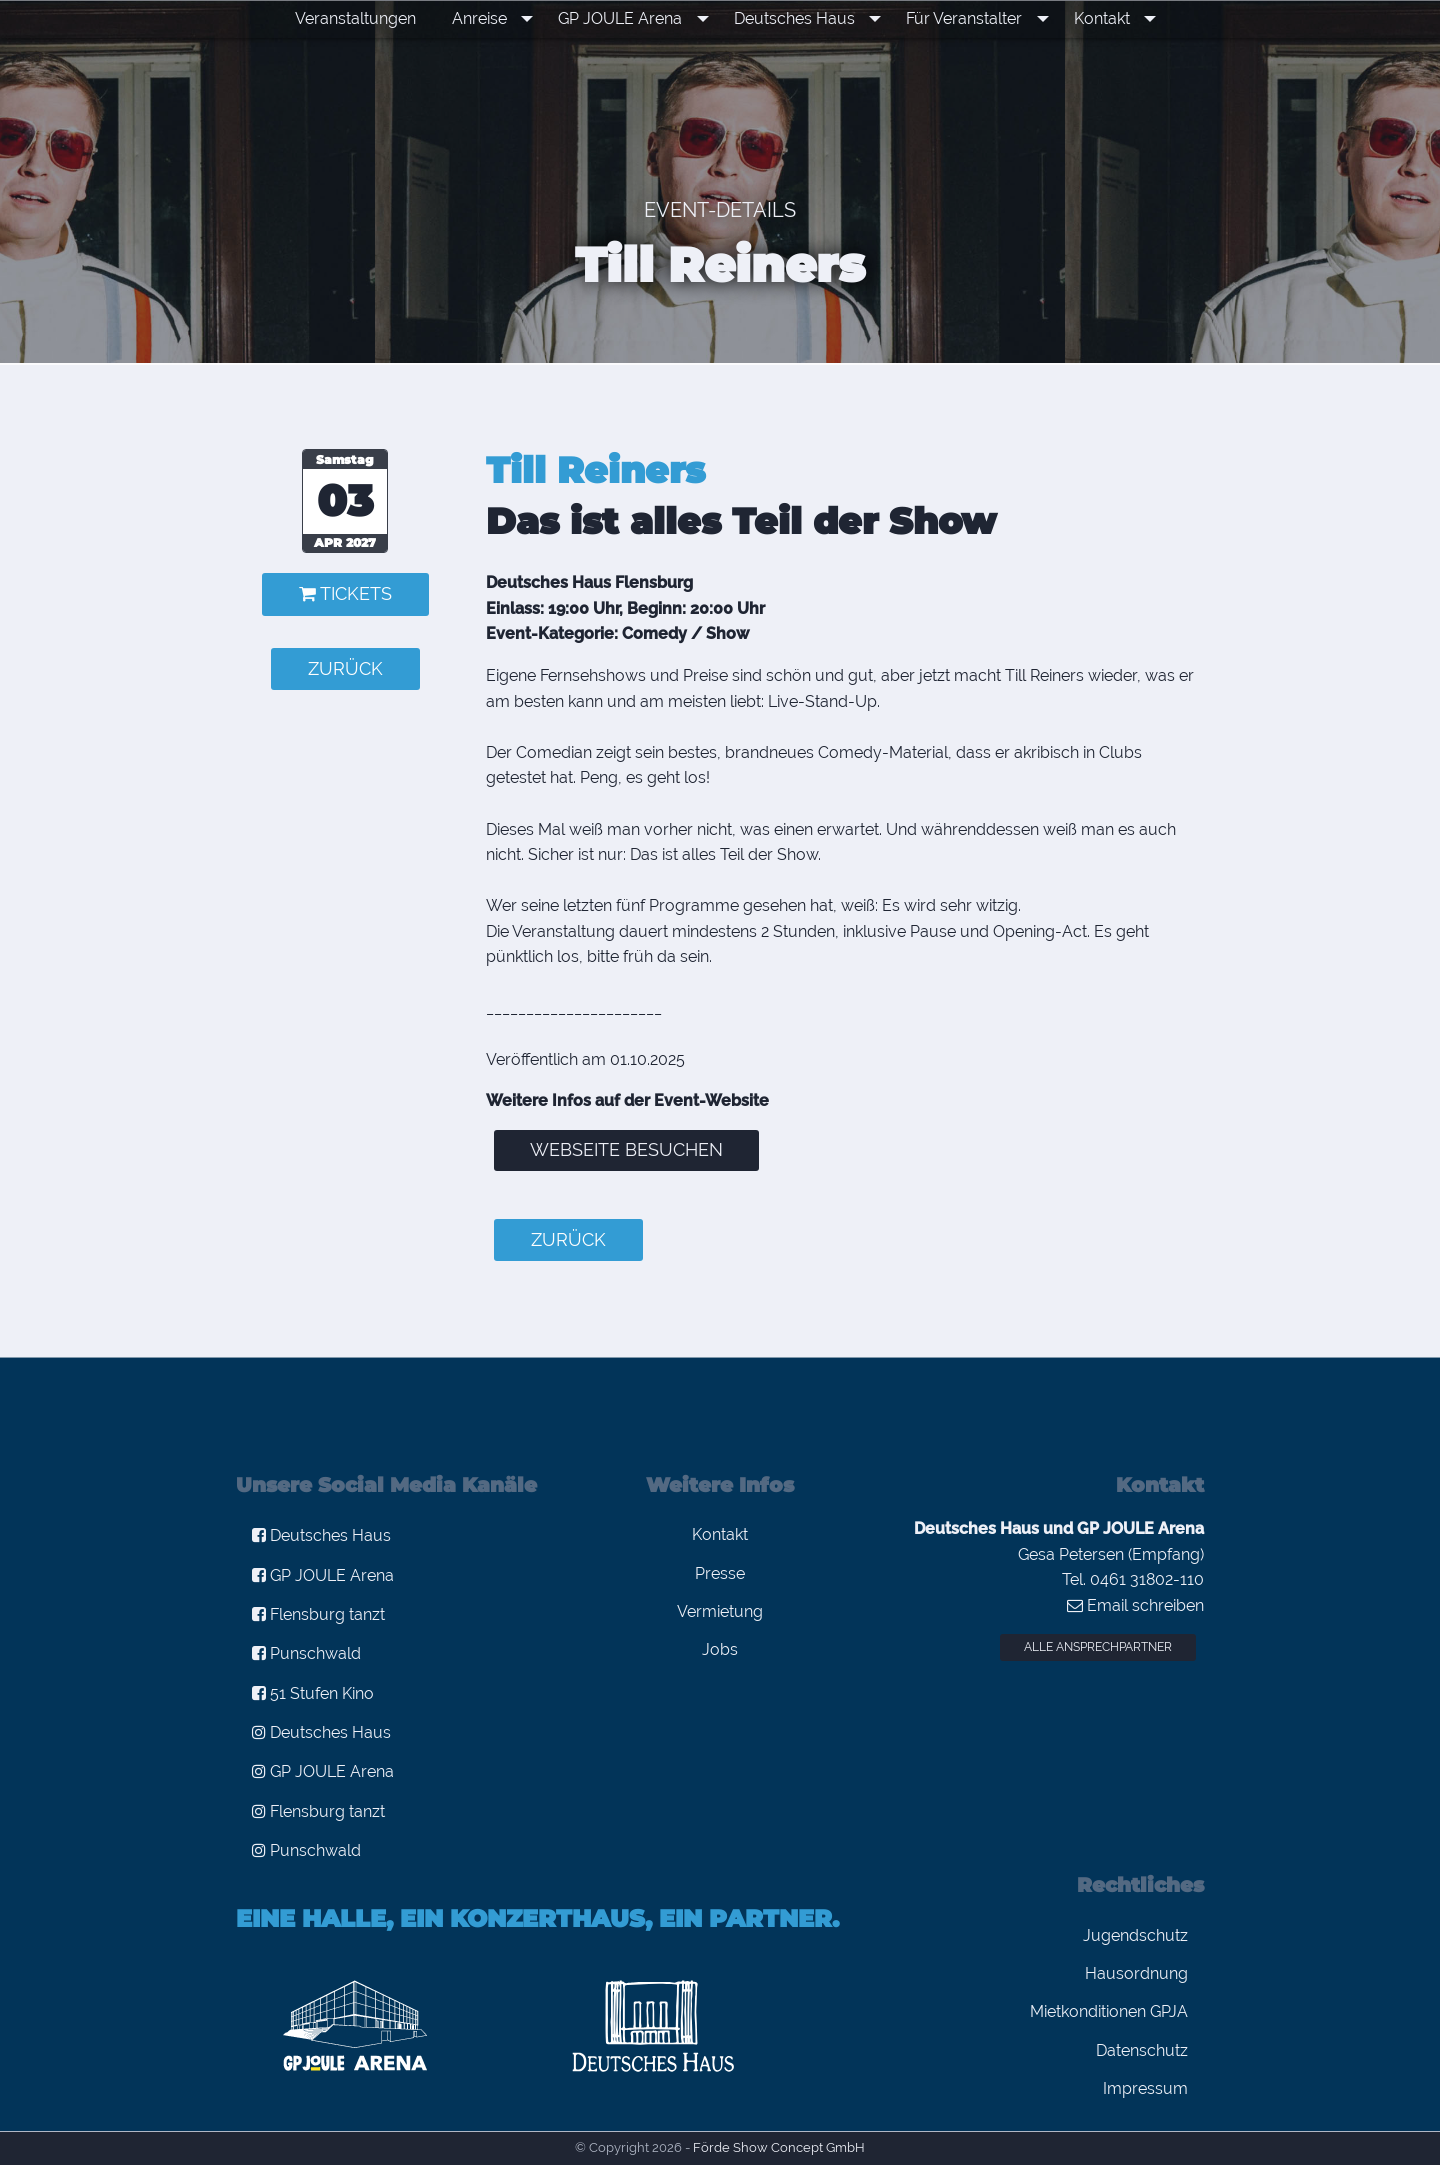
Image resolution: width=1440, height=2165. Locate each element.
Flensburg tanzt (318, 1614)
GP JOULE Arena (632, 18)
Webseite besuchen (626, 1149)
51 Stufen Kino (313, 1693)
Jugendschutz (1135, 1935)
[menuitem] (374, 19)
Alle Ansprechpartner (1098, 1647)
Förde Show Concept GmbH (779, 2147)
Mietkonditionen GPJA (1109, 2011)
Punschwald (306, 1653)
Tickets (345, 593)
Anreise (498, 18)
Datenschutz (1142, 2050)
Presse (720, 1573)
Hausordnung (1136, 1973)
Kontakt (1091, 18)
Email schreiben (1135, 1605)
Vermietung (720, 1611)
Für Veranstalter (961, 18)
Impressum (1145, 2088)
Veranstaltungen (374, 18)
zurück (345, 668)
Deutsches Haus (798, 18)
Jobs (720, 1649)
